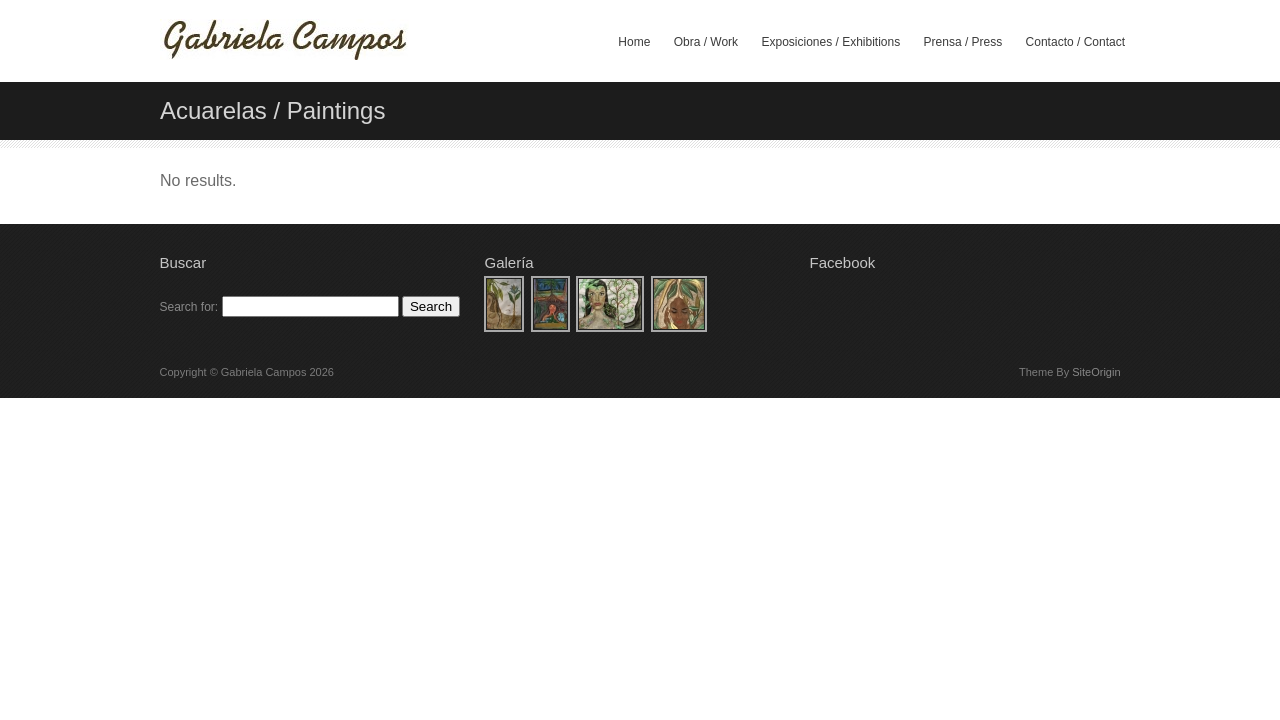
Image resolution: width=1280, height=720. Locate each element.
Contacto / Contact (1075, 42)
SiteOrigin (1096, 372)
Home (634, 42)
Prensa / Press (963, 42)
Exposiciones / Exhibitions (830, 42)
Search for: (189, 307)
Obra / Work (706, 42)
